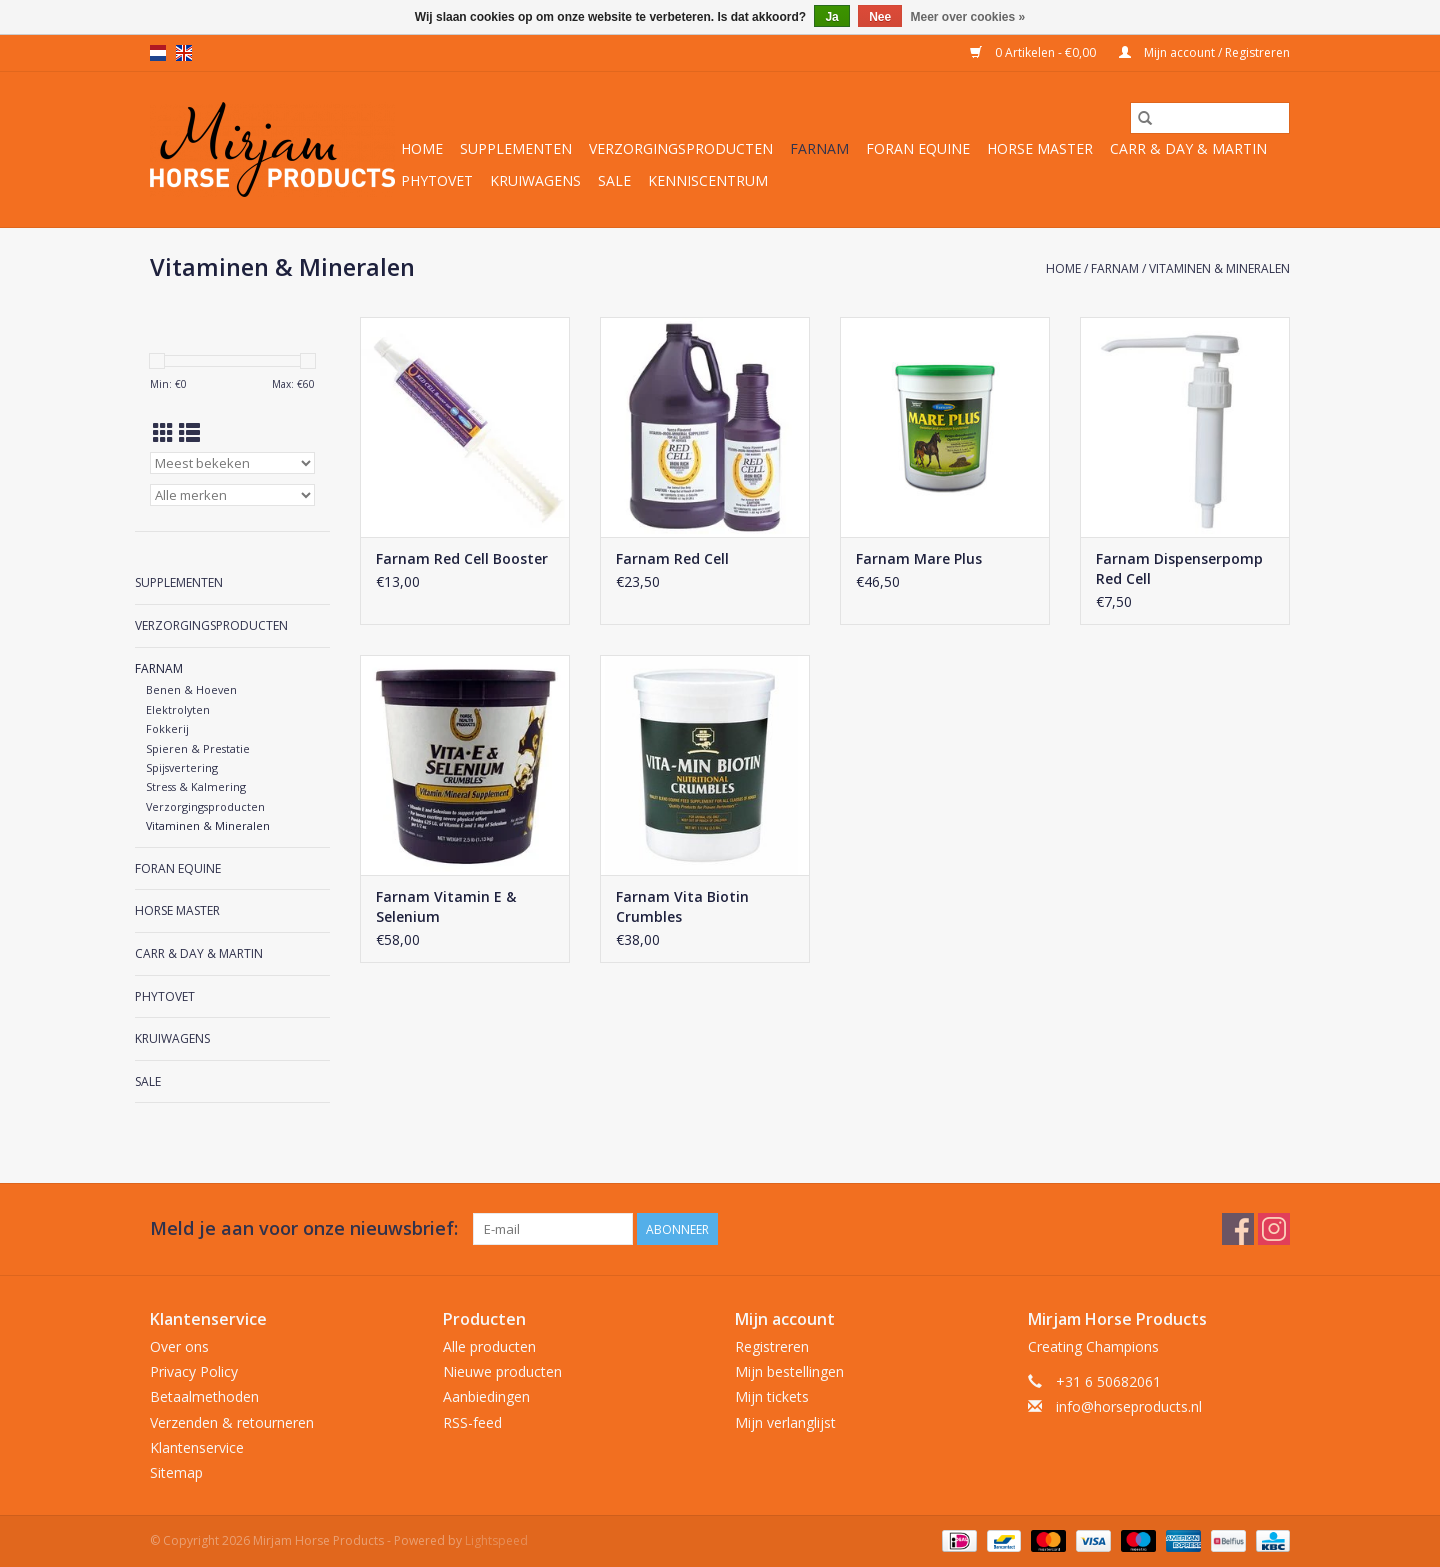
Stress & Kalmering (196, 786)
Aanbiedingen (486, 1396)
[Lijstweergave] (189, 433)
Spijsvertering (182, 767)
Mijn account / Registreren (1204, 52)
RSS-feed (472, 1422)
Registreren (772, 1346)
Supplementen (516, 148)
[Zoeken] (1210, 118)
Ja (831, 17)
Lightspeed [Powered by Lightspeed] (496, 1540)
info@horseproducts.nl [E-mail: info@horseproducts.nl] (1129, 1406)
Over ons (179, 1346)
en (184, 53)
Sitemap (176, 1472)
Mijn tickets (772, 1396)
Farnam (819, 148)
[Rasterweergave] (163, 433)
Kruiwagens (535, 180)
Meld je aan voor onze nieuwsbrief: (304, 1228)
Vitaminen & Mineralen (1219, 268)
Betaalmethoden (204, 1396)
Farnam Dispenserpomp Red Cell (1179, 568)
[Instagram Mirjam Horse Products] (1274, 1229)
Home (422, 148)
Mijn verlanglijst (785, 1422)
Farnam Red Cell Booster (462, 558)
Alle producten (489, 1346)
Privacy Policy (194, 1371)
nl (158, 53)
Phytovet (437, 180)
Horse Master (1040, 148)
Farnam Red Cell (672, 558)
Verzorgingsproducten (681, 148)
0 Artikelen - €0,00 (1034, 52)
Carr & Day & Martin (1188, 148)
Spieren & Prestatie (198, 748)
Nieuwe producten (502, 1371)
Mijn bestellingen (789, 1371)
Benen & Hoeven (191, 689)
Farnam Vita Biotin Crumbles (682, 906)
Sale (614, 180)
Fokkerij (167, 728)
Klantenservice (197, 1447)
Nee (880, 17)
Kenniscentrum (708, 180)
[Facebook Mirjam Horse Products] (1238, 1229)
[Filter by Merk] (232, 495)
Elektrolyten (178, 709)
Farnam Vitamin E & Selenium (446, 906)
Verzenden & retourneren (232, 1422)
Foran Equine (918, 148)
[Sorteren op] (232, 463)
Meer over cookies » (968, 17)
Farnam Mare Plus (919, 558)
